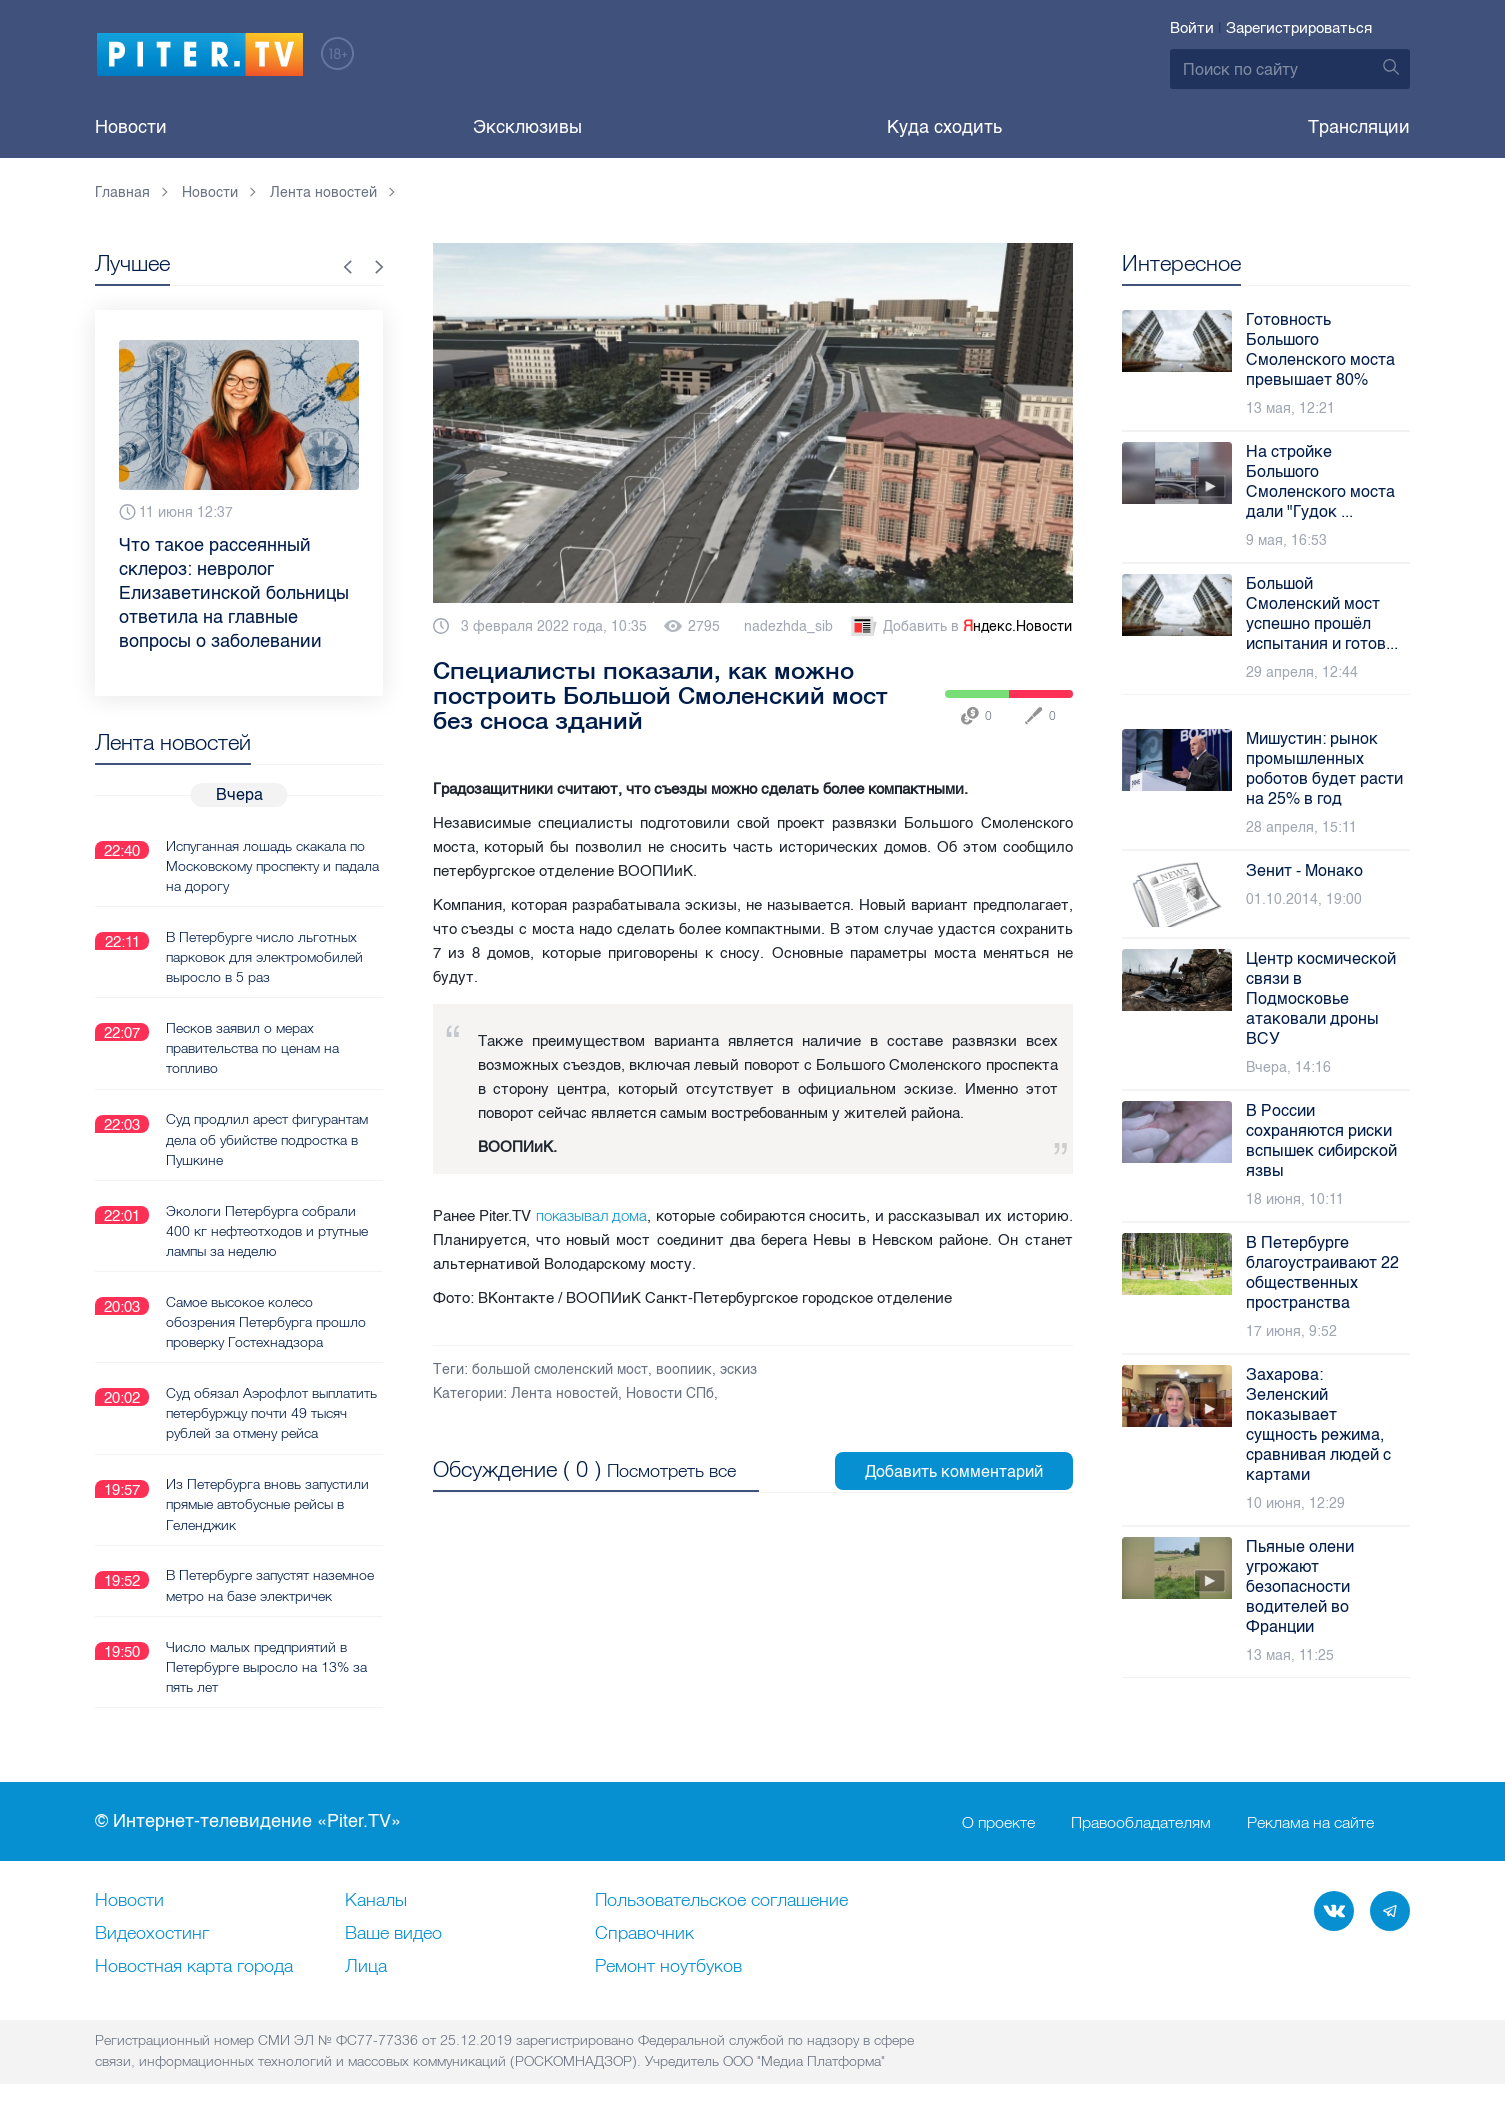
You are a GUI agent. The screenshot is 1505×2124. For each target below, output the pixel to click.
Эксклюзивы (527, 127)
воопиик (684, 1369)
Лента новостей (564, 1393)
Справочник (644, 1932)
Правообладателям (1141, 1820)
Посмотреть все (671, 1469)
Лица (366, 1965)
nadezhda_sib (788, 626)
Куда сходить (944, 127)
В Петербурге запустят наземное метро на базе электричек (270, 1583)
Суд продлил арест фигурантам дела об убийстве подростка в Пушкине (267, 1138)
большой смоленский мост (560, 1369)
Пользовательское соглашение (721, 1899)
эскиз (738, 1369)
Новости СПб (670, 1393)
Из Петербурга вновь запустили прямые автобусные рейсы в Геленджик (267, 1502)
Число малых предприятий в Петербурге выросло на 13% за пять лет (266, 1664)
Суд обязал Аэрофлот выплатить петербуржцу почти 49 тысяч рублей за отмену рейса (271, 1411)
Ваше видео (393, 1932)
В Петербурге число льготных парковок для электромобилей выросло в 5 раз (264, 956)
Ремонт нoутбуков (668, 1965)
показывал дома (592, 1215)
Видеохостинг (152, 1932)
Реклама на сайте (1310, 1820)
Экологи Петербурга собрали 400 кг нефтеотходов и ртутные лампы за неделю (267, 1229)
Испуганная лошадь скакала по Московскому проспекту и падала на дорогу (272, 865)
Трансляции (1359, 127)
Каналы (376, 1899)
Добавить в (960, 627)
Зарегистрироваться (1299, 28)
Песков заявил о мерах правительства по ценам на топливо (252, 1047)
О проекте (998, 1820)
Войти (1192, 28)
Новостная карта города (194, 1965)
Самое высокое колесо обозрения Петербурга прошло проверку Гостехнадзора (266, 1320)
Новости (131, 127)
